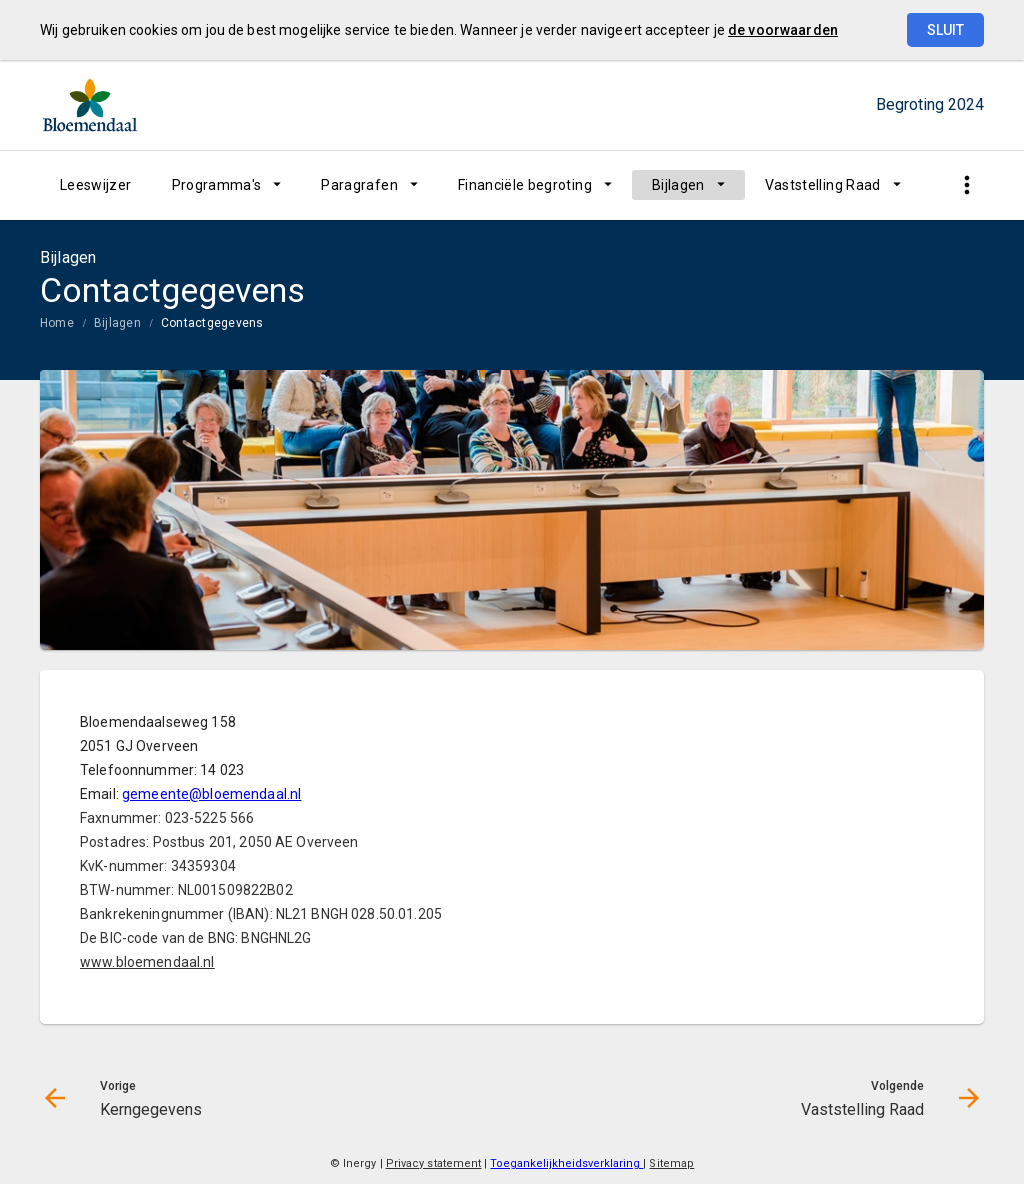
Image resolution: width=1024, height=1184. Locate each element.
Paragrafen (359, 185)
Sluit (945, 30)
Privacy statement (434, 1163)
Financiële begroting (525, 185)
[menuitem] (96, 185)
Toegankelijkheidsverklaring (566, 1163)
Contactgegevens (212, 323)
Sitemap (671, 1163)
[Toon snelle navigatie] (966, 185)
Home (57, 323)
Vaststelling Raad (823, 185)
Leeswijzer (96, 185)
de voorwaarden (783, 30)
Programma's (217, 185)
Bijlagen (678, 185)
